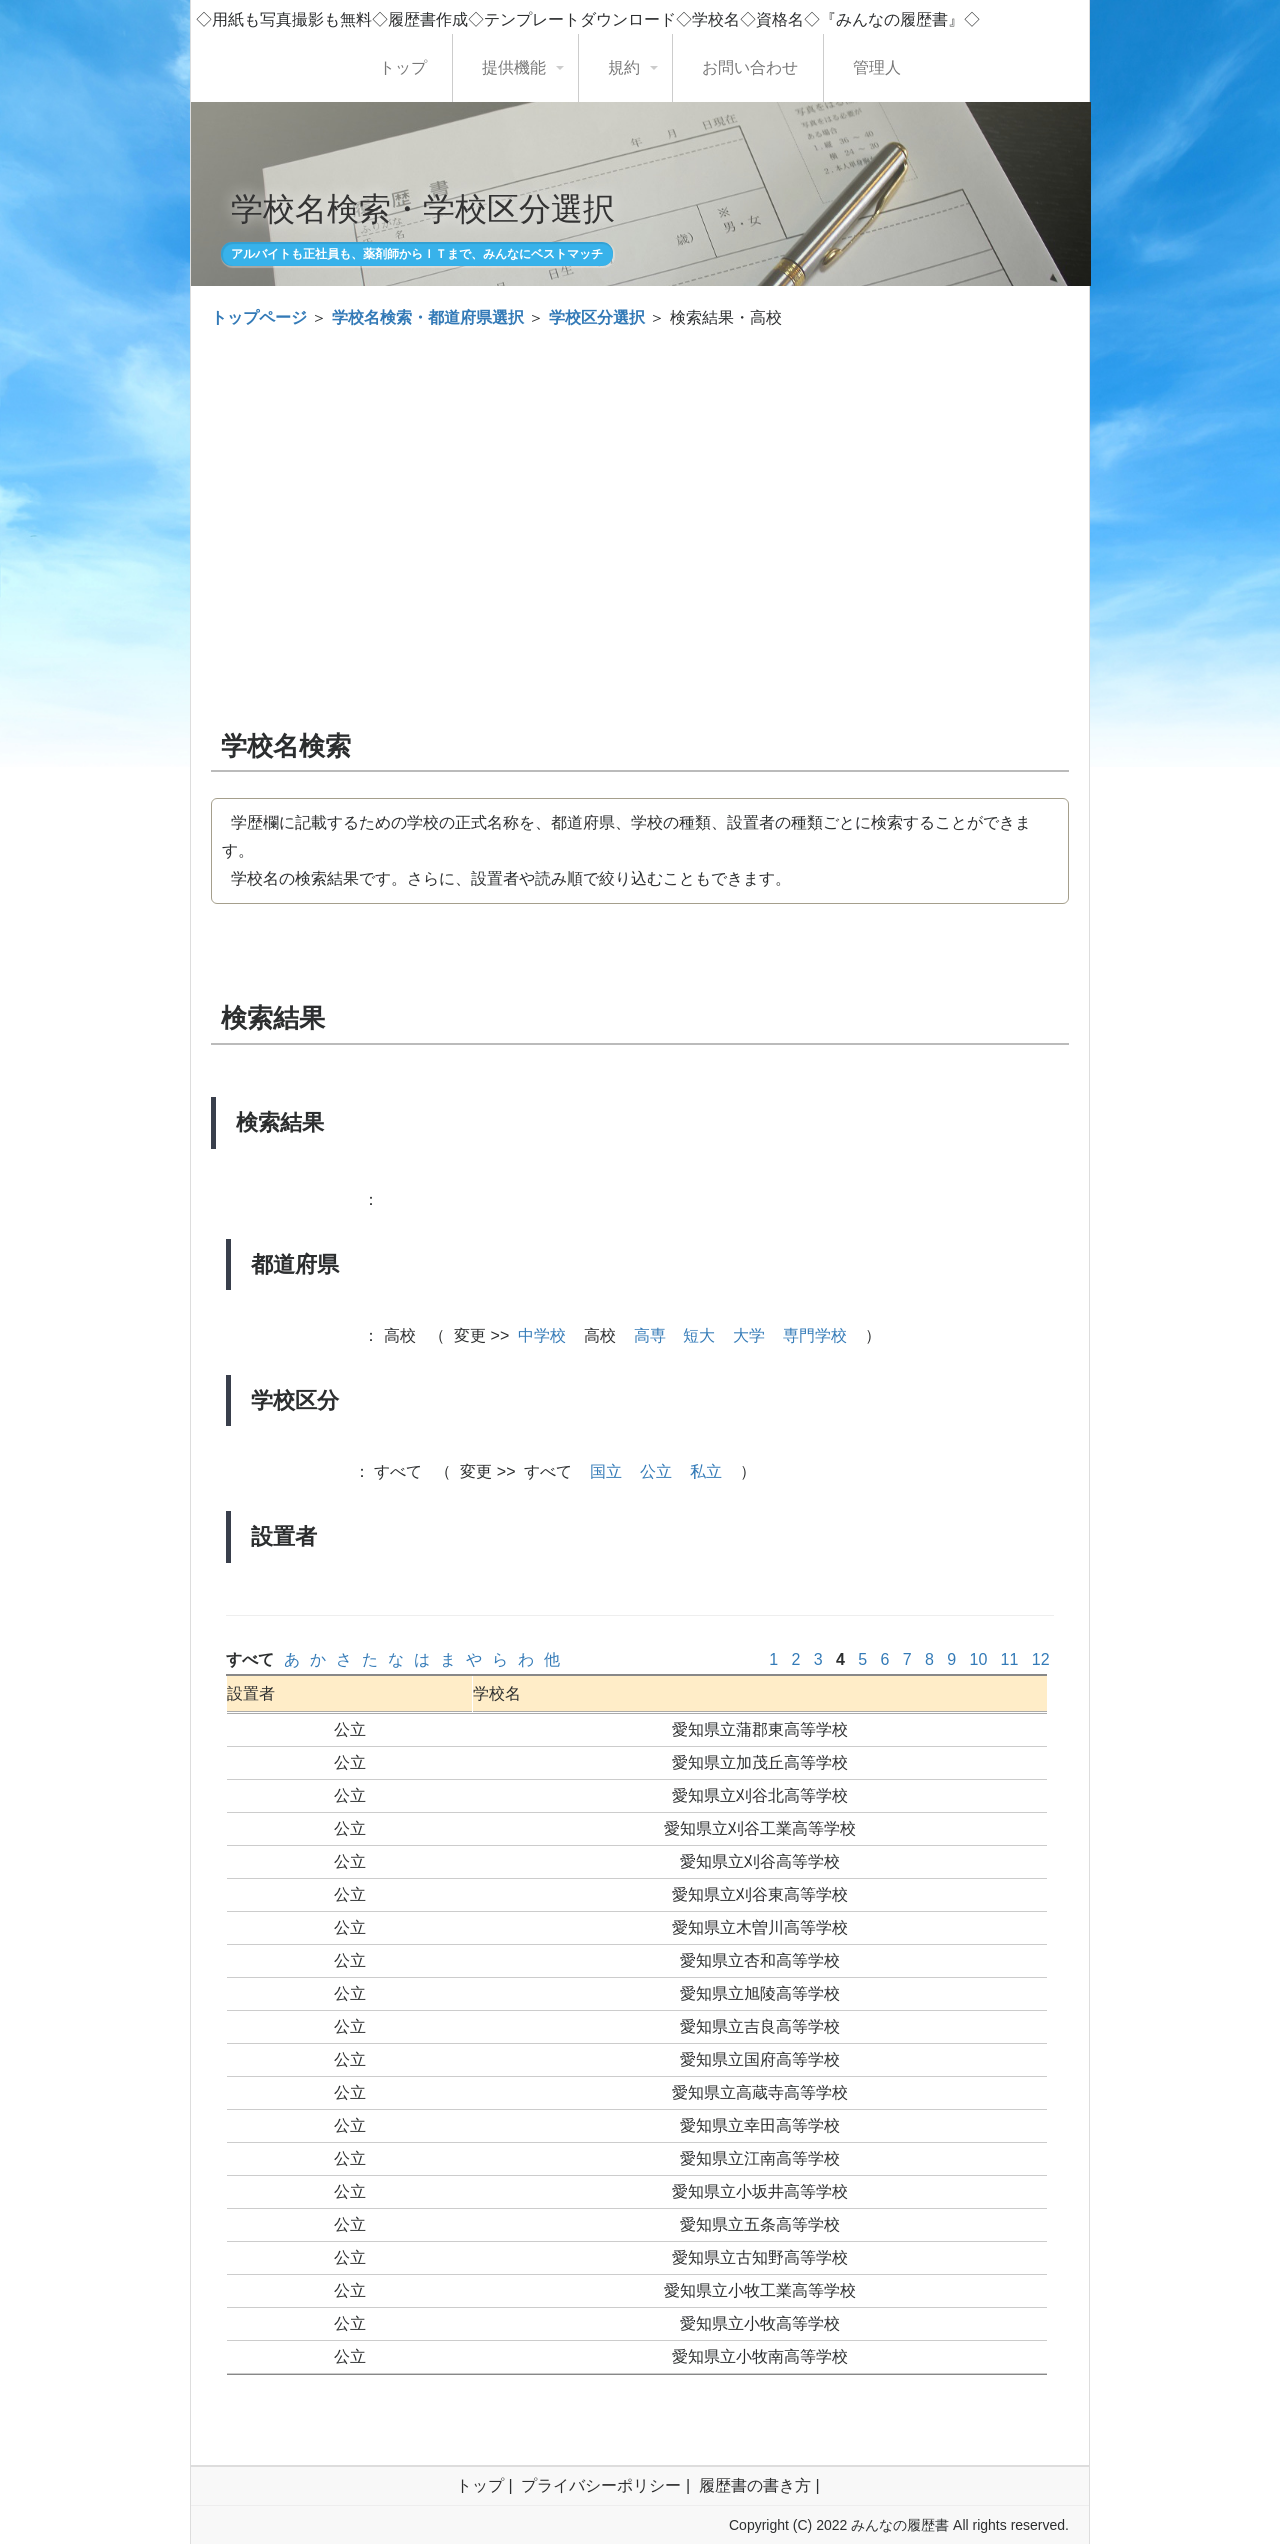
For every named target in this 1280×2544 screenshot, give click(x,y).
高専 (650, 1335)
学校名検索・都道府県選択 (428, 317)
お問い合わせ (750, 67)
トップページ (259, 317)
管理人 (877, 67)
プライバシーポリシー (601, 2485)
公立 (656, 1471)
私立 (706, 1471)
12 (1040, 1659)
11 (1009, 1659)
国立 (606, 1471)
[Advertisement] (640, 492)
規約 (624, 67)
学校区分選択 (597, 317)
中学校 (542, 1335)
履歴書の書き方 (755, 2485)
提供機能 (514, 67)
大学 (749, 1335)
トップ (403, 67)
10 (978, 1659)
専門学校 (815, 1335)
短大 (699, 1335)
